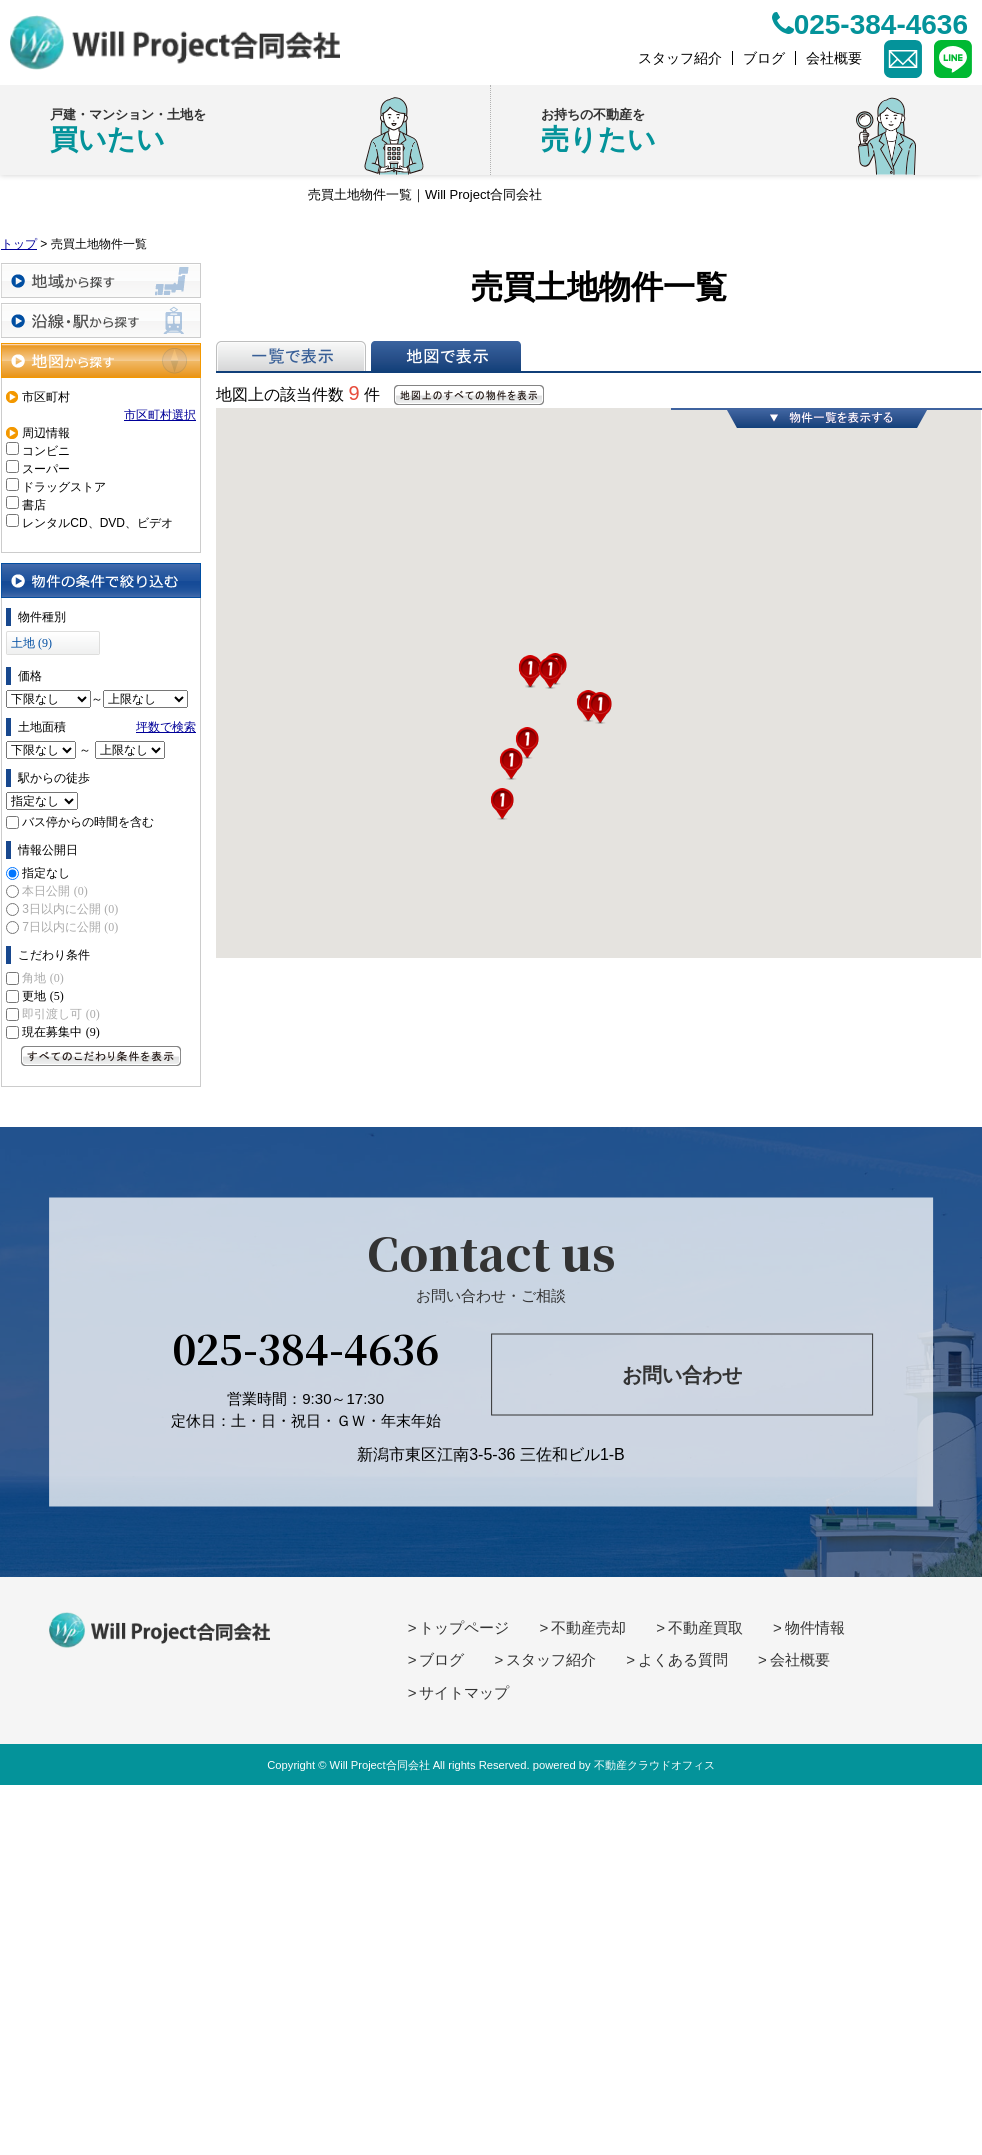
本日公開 (54, 891)
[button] (502, 804)
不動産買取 (705, 1627)
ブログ (441, 1659)
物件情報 (815, 1627)
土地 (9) (31, 643)
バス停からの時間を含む (88, 822)
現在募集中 (60, 1032)
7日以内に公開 (70, 927)
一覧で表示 (291, 356)
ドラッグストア (64, 487)
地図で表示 (446, 356)
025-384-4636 (305, 1346)
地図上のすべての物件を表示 (469, 395)
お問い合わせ (682, 1375)
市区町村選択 (160, 415)
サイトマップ (464, 1692)
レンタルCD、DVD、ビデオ (97, 523)
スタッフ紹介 (551, 1659)
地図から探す (101, 360)
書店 (34, 505)
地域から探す (101, 280)
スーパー (46, 469)
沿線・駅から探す (101, 320)
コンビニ (46, 451)
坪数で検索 (166, 727)
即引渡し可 (60, 1014)
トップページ (464, 1627)
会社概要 (800, 1659)
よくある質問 (683, 1659)
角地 (42, 978)
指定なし (46, 873)
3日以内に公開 (70, 909)
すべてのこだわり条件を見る (101, 1056)
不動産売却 (588, 1627)
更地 (42, 996)
